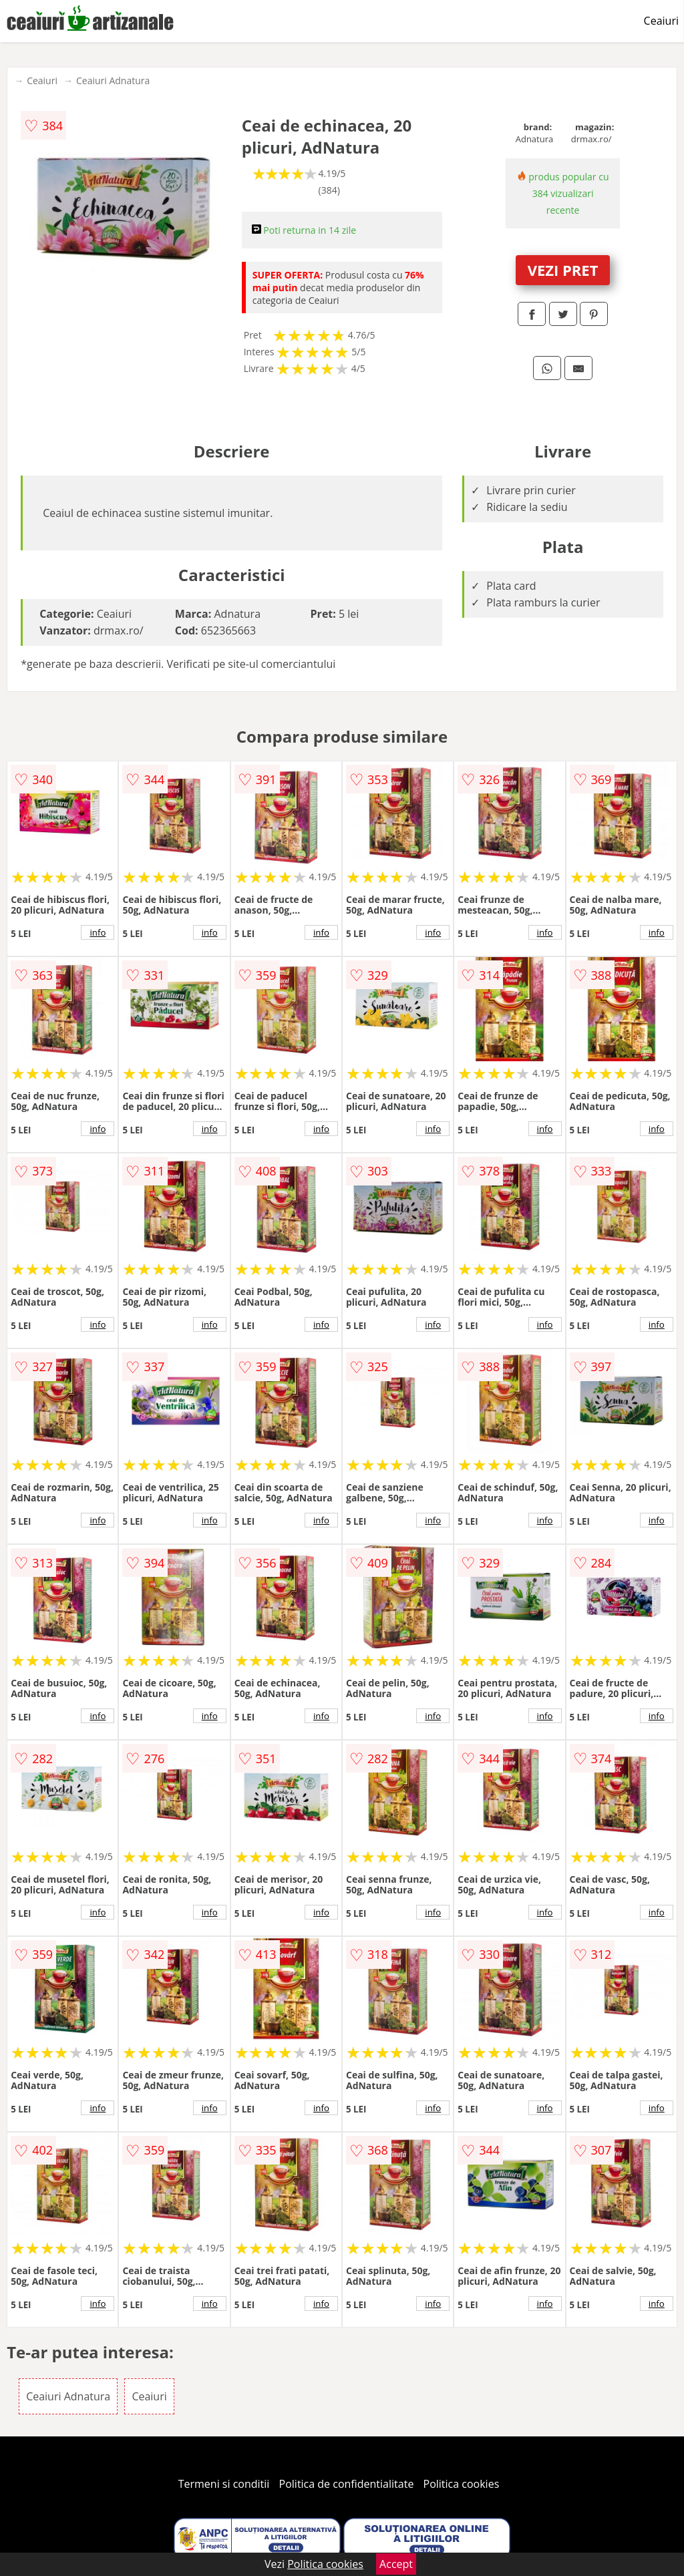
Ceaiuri (661, 20)
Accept (396, 2564)
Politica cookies (461, 2483)
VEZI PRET (563, 270)
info (98, 932)
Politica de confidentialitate (346, 2483)
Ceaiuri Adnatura (113, 80)
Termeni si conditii (224, 2483)
